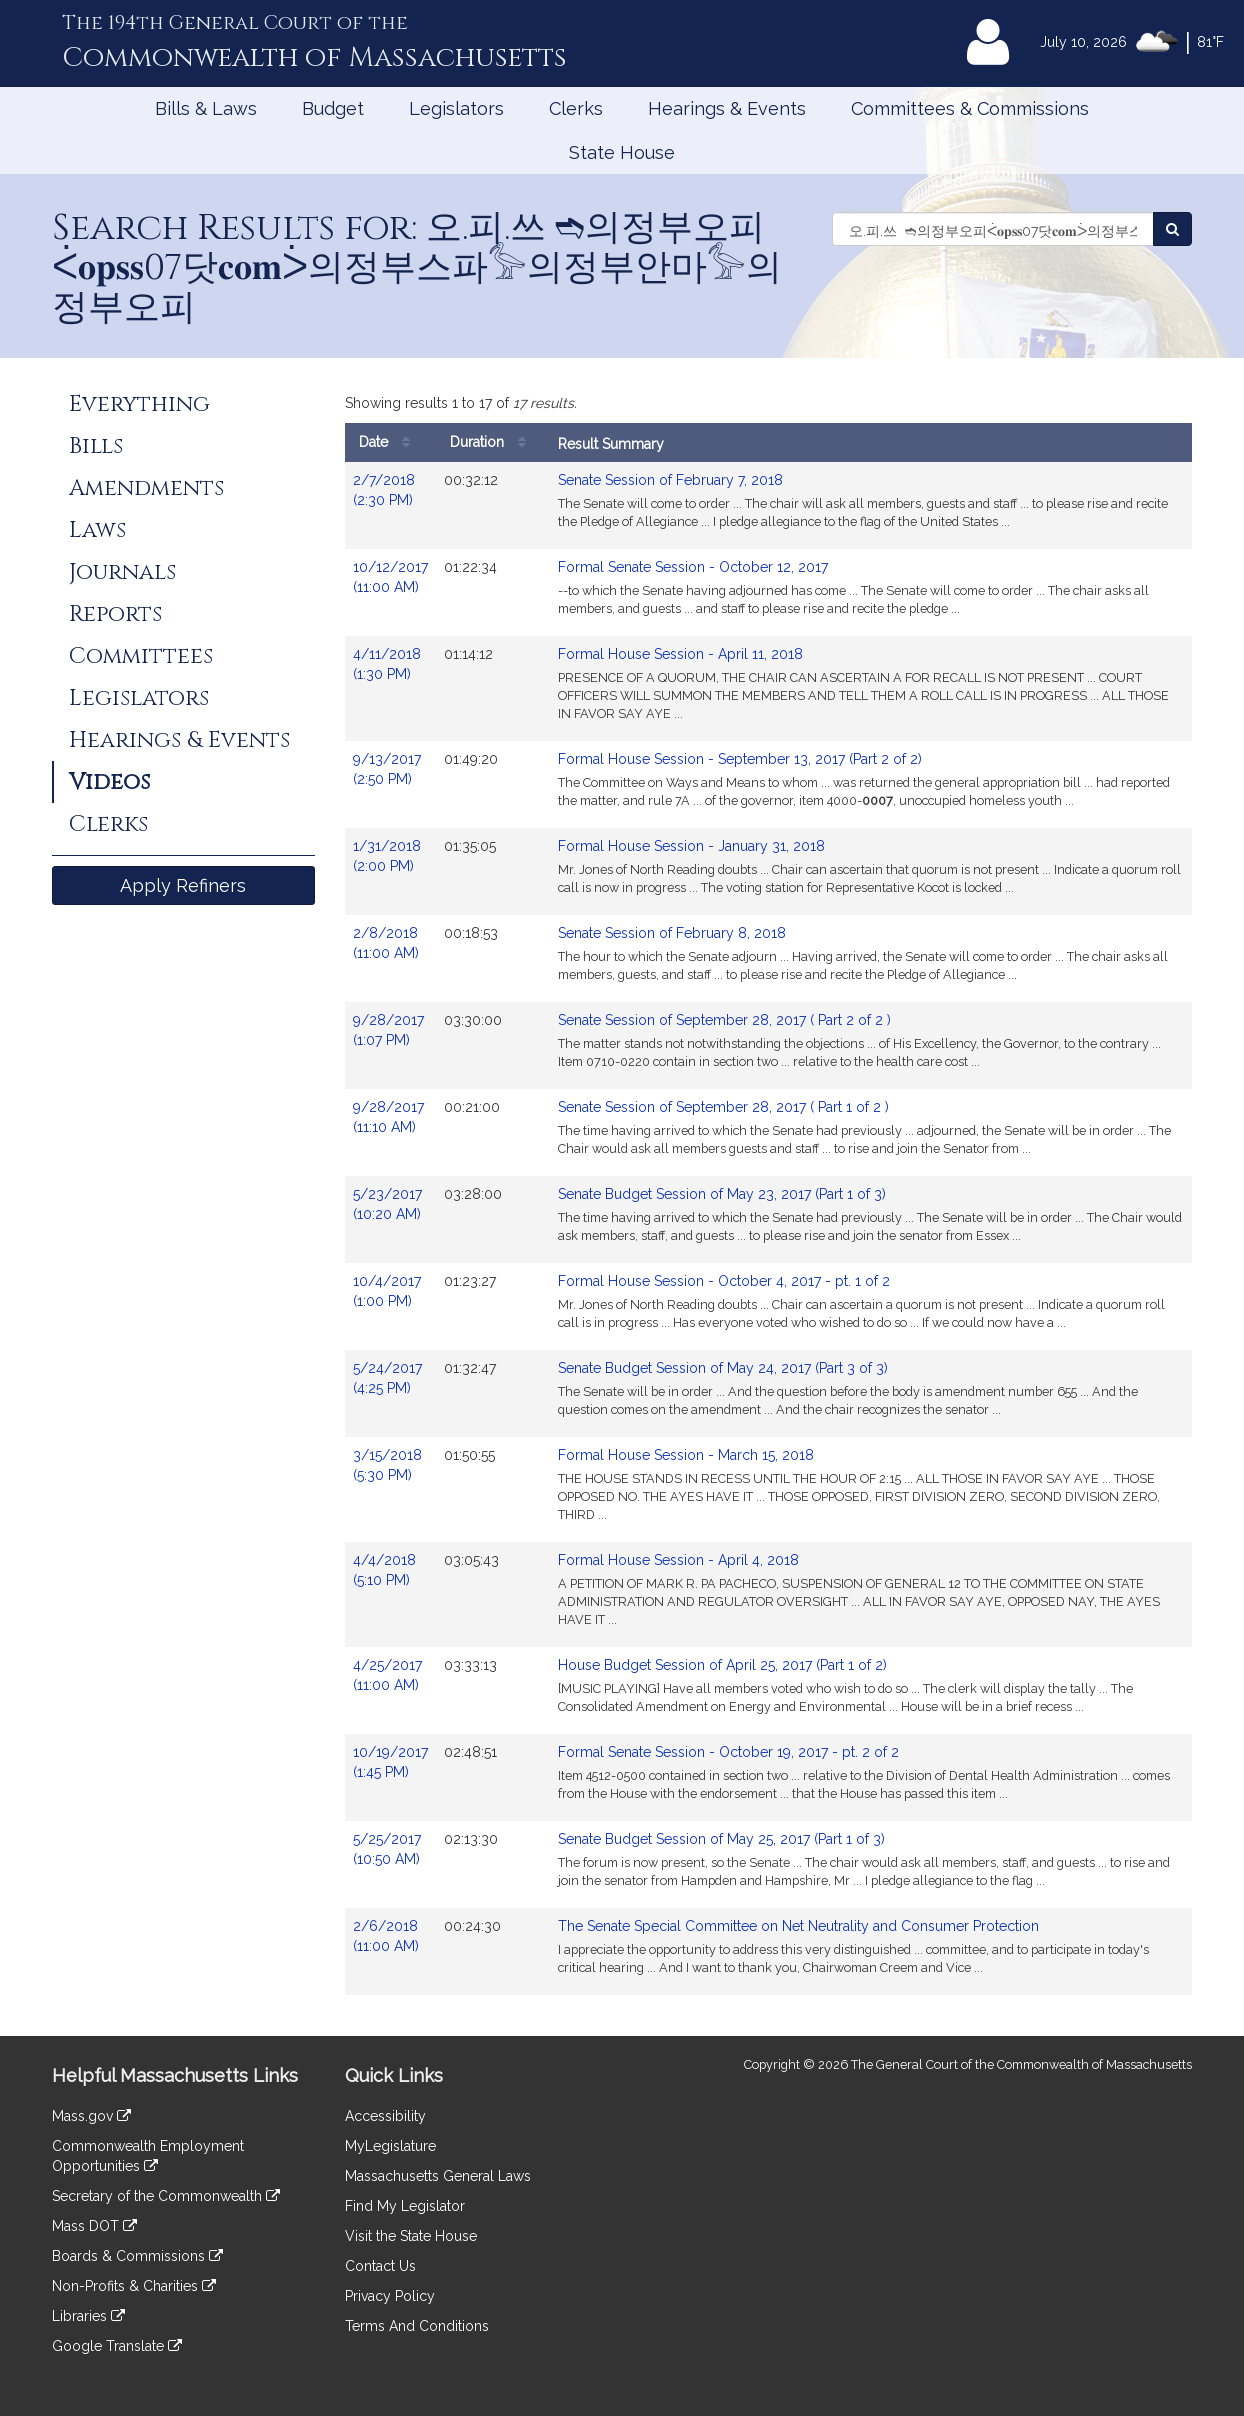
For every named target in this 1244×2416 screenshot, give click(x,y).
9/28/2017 (390, 1031)
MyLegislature (390, 2146)
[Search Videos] (1172, 229)
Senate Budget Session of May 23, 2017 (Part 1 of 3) (722, 1194)
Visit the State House (411, 2236)
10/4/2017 (390, 1292)
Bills (96, 446)
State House (622, 152)
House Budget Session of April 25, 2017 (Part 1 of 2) (722, 1665)
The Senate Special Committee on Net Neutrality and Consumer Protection (798, 1926)
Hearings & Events (727, 108)
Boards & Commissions (137, 2256)
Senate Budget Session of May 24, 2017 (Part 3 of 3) (723, 1368)
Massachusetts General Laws (438, 2176)
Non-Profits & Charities (134, 2286)
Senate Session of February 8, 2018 (672, 933)
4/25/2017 (390, 1676)
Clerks (576, 108)
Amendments (146, 488)
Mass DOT (94, 2226)
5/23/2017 (390, 1205)
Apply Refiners (183, 885)
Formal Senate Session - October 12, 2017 (693, 567)
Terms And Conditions (417, 2326)
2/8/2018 (390, 944)
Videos (109, 782)
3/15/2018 (390, 1466)
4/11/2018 (390, 665)
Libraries (88, 2316)
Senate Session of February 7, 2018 (670, 480)
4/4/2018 (390, 1571)
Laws (97, 530)
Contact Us (380, 2266)
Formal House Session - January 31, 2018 (691, 846)
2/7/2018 (390, 491)
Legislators (456, 108)
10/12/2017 (390, 578)
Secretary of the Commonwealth (166, 2196)
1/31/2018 (390, 857)
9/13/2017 (390, 770)
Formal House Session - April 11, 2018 (680, 654)
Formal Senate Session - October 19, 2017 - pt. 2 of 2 (728, 1752)
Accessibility (385, 2116)
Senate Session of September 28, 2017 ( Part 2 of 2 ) (724, 1020)
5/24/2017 (390, 1379)
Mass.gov (91, 2116)
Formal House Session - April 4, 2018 (678, 1560)
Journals (122, 572)
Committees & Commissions (970, 108)
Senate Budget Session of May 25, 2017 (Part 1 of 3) (721, 1839)
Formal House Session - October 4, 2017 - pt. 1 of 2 (724, 1281)
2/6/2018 (390, 1937)
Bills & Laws (206, 108)
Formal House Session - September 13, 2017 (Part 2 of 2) (740, 759)
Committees (141, 656)
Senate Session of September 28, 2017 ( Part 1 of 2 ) (723, 1107)
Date (389, 442)
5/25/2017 (390, 1850)
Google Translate (117, 2346)
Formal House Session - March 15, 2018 (686, 1455)
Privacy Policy (390, 2296)
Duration (493, 442)
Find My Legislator (405, 2206)
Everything (139, 404)
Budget (333, 108)
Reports (115, 614)
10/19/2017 (390, 1763)
